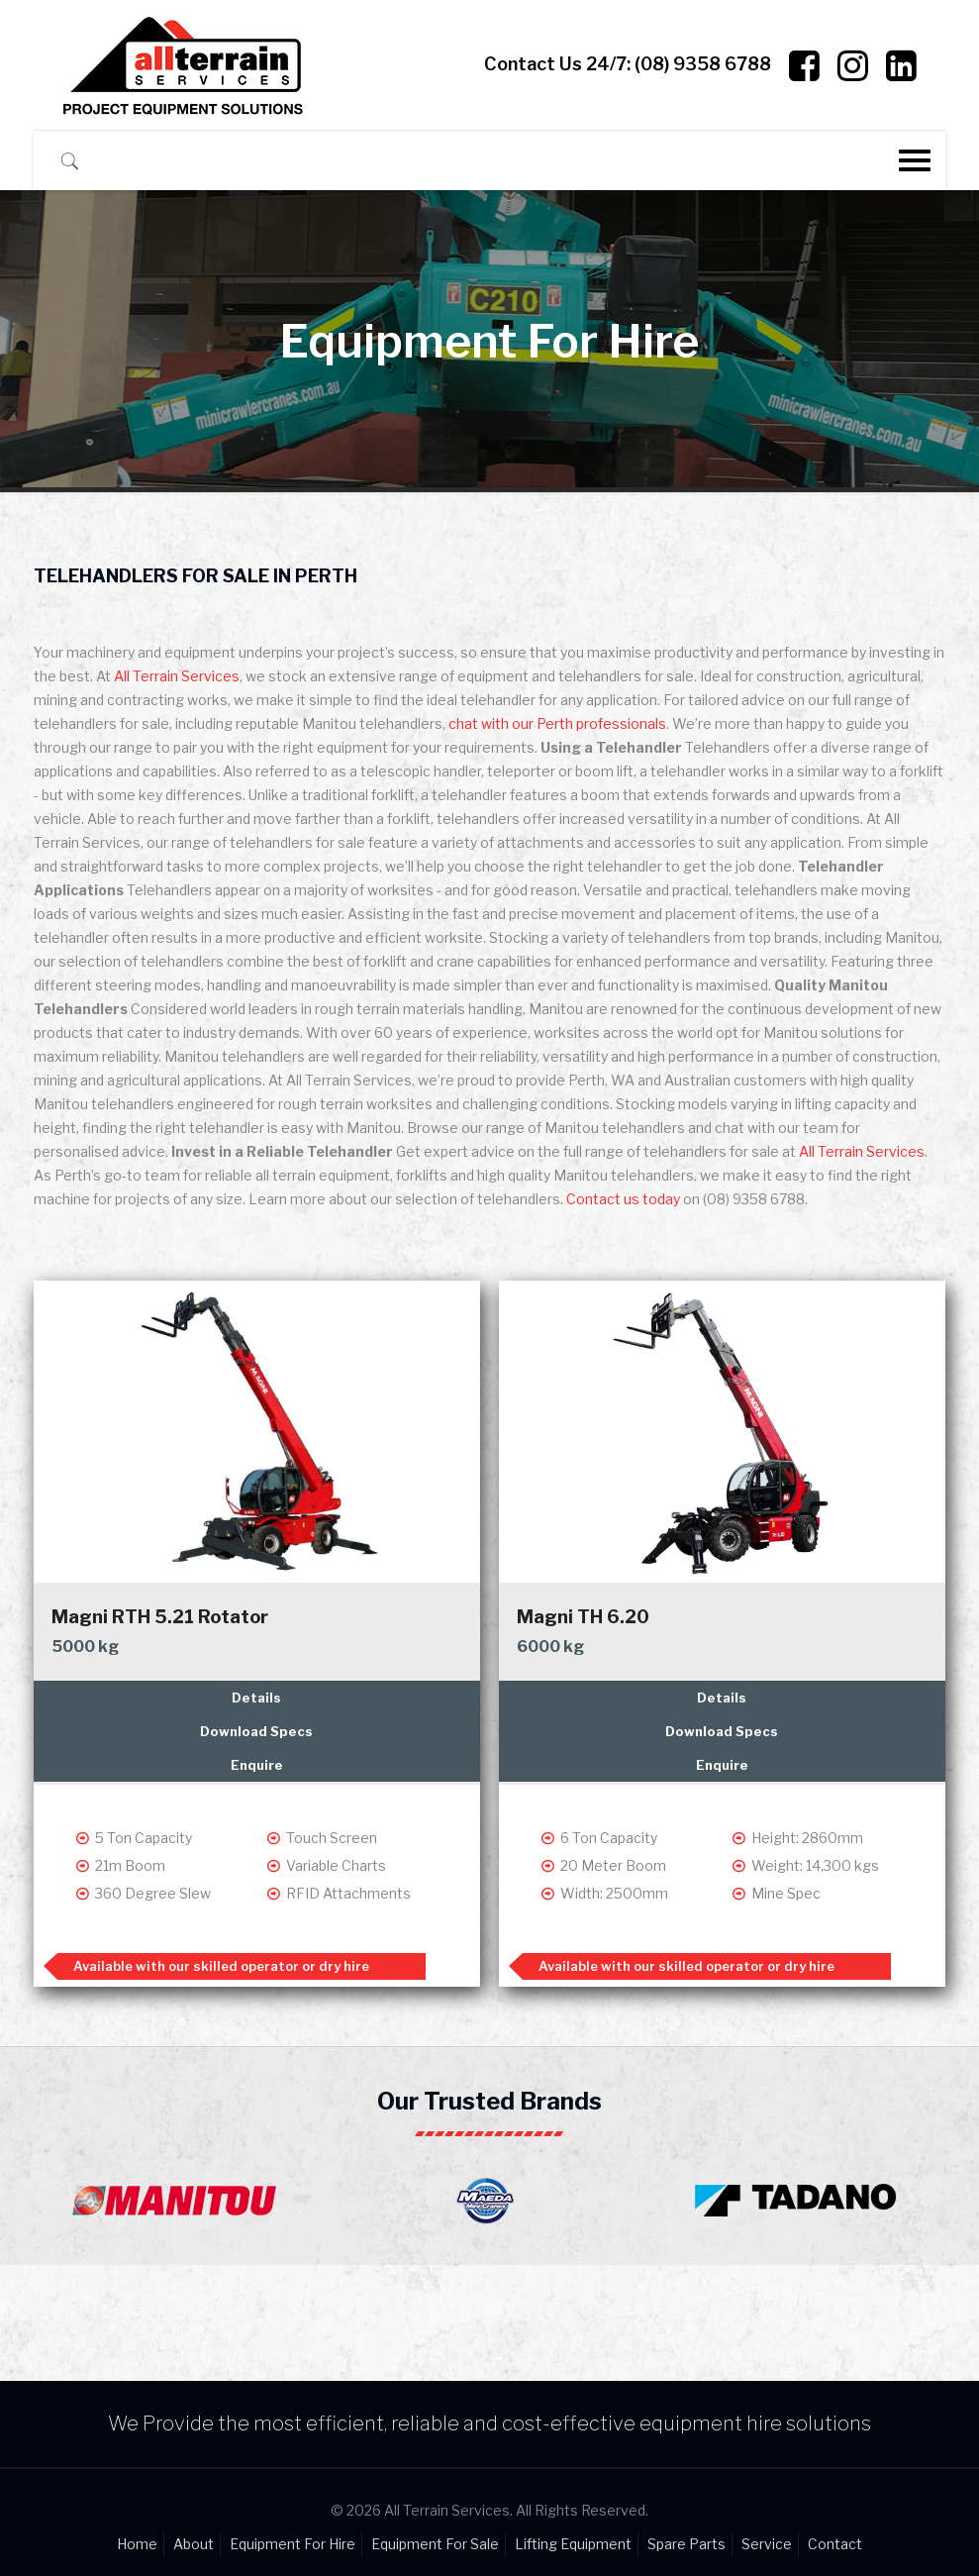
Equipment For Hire (292, 2543)
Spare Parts (686, 2543)
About (193, 2543)
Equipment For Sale (435, 2543)
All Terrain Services (177, 676)
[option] (179, 2195)
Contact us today (623, 1198)
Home (137, 2543)
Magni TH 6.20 (583, 1616)
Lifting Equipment (573, 2543)
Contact (835, 2543)
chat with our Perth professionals (557, 723)
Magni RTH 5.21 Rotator (159, 1616)
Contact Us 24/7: (627, 64)
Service (766, 2543)
